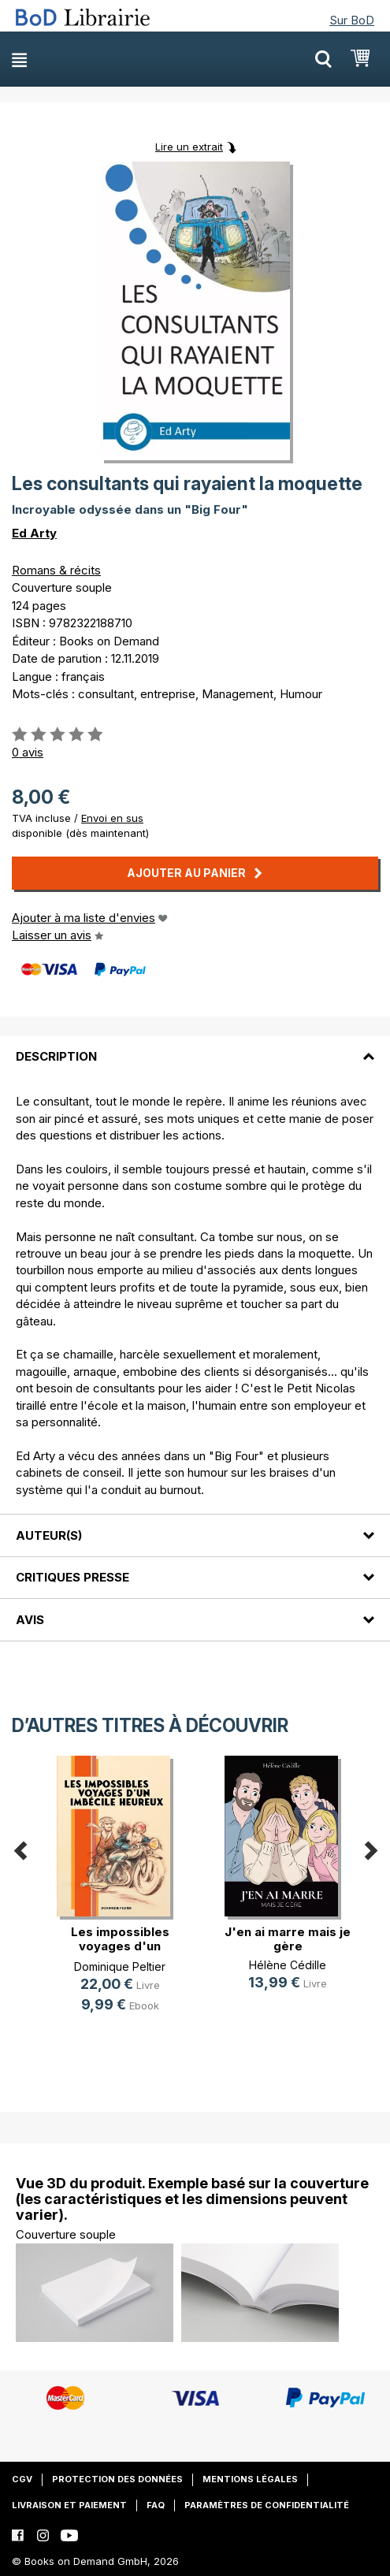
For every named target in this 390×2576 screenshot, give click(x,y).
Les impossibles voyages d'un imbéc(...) (120, 1946)
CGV (22, 2479)
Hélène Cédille (287, 1965)
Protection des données (117, 2479)
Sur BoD (351, 20)
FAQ (156, 2505)
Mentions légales (250, 2479)
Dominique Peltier (119, 1966)
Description (56, 1056)
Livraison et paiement (69, 2505)
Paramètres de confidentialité (266, 2505)
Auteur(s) (49, 1535)
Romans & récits (56, 570)
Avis (30, 1619)
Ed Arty (34, 533)
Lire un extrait (189, 146)
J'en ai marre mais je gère (288, 1938)
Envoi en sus (112, 818)
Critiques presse (72, 1577)
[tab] (195, 1047)
